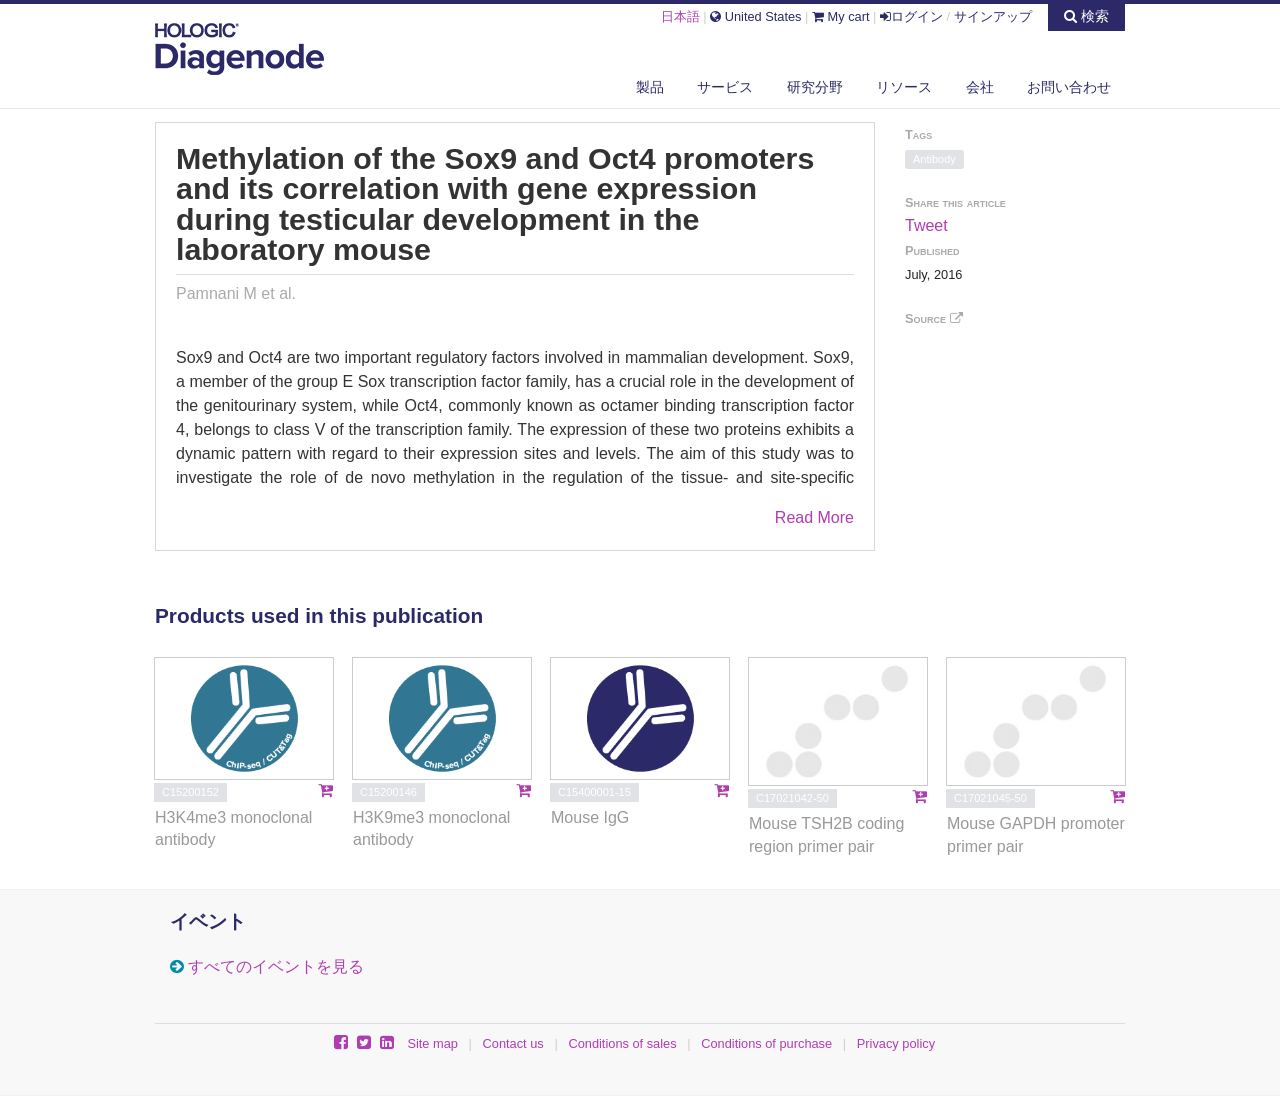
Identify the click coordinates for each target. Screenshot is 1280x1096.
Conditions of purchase (766, 1043)
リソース (904, 87)
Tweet (926, 225)
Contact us (513, 1043)
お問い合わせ (1069, 87)
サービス (725, 87)
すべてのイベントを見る (276, 966)
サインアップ (993, 16)
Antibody (934, 159)
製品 (650, 87)
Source (934, 318)
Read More (814, 517)
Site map (432, 1043)
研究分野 (815, 87)
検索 (1086, 16)
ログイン (911, 16)
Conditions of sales (622, 1043)
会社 (980, 87)
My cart (841, 16)
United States (755, 16)
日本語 (680, 16)
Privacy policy (896, 1043)
